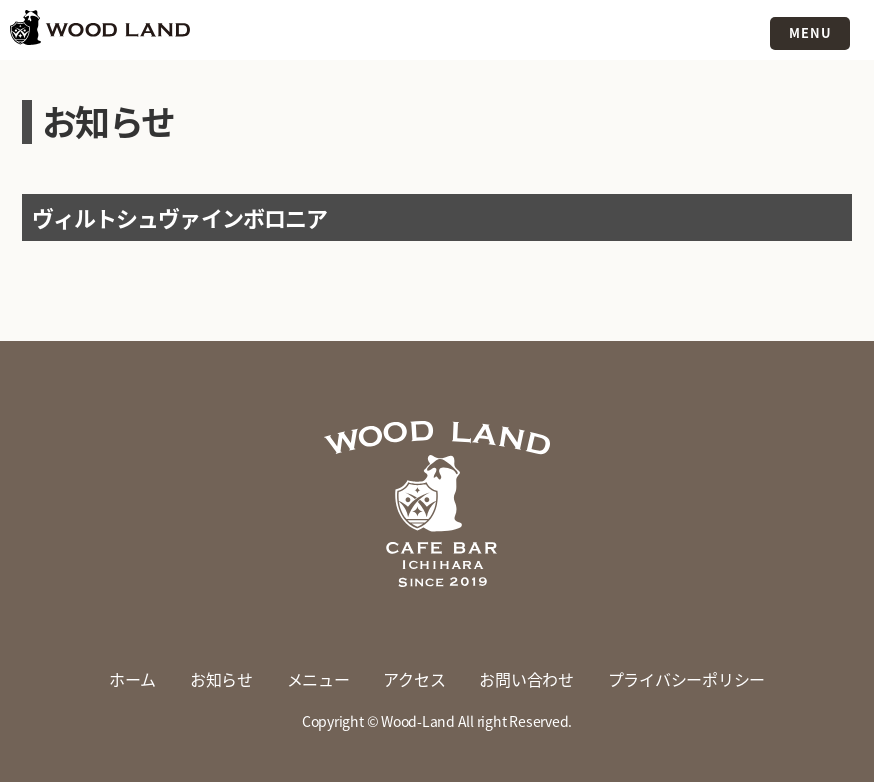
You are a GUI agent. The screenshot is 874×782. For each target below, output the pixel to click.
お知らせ (221, 679)
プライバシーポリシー (687, 679)
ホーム (132, 679)
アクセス (414, 679)
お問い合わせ (526, 679)
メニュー (318, 679)
